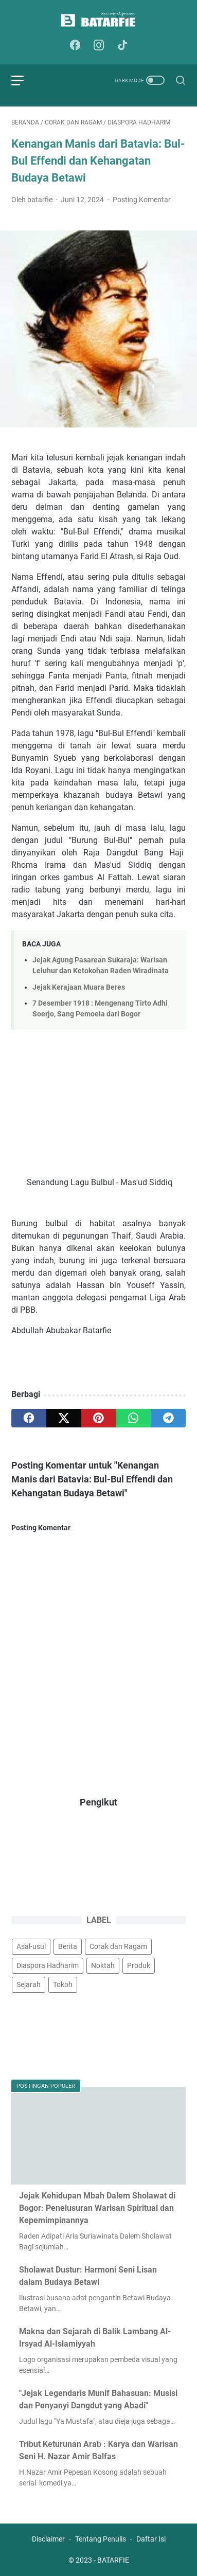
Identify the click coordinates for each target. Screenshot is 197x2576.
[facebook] (28, 1418)
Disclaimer (48, 2539)
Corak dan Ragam (118, 1946)
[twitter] (63, 1418)
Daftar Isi (151, 2539)
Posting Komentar (142, 199)
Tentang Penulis (100, 2539)
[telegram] (168, 1418)
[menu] (23, 80)
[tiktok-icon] (122, 46)
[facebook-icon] (75, 46)
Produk (138, 1965)
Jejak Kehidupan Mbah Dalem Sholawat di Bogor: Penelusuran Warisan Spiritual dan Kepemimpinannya (97, 2208)
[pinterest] (98, 1418)
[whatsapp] (133, 1418)
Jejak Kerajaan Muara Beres (78, 987)
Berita (67, 1946)
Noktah (103, 1965)
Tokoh (63, 1984)
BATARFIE (113, 2560)
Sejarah (28, 1984)
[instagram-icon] (99, 46)
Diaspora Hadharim (47, 1965)
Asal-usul (31, 1946)
